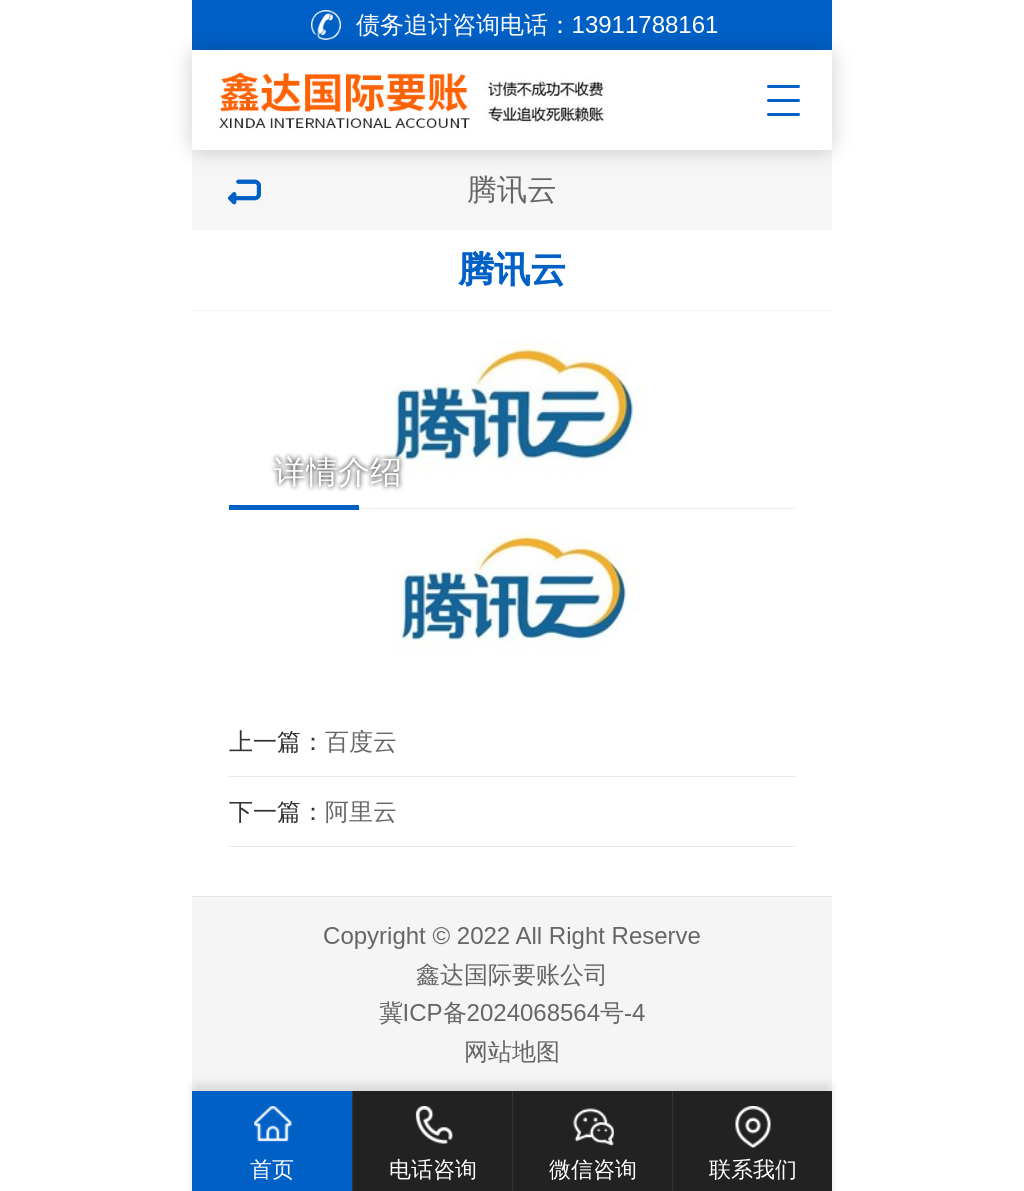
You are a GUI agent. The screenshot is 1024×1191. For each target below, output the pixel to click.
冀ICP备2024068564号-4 (512, 1012)
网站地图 (512, 1051)
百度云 (361, 741)
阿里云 (361, 811)
